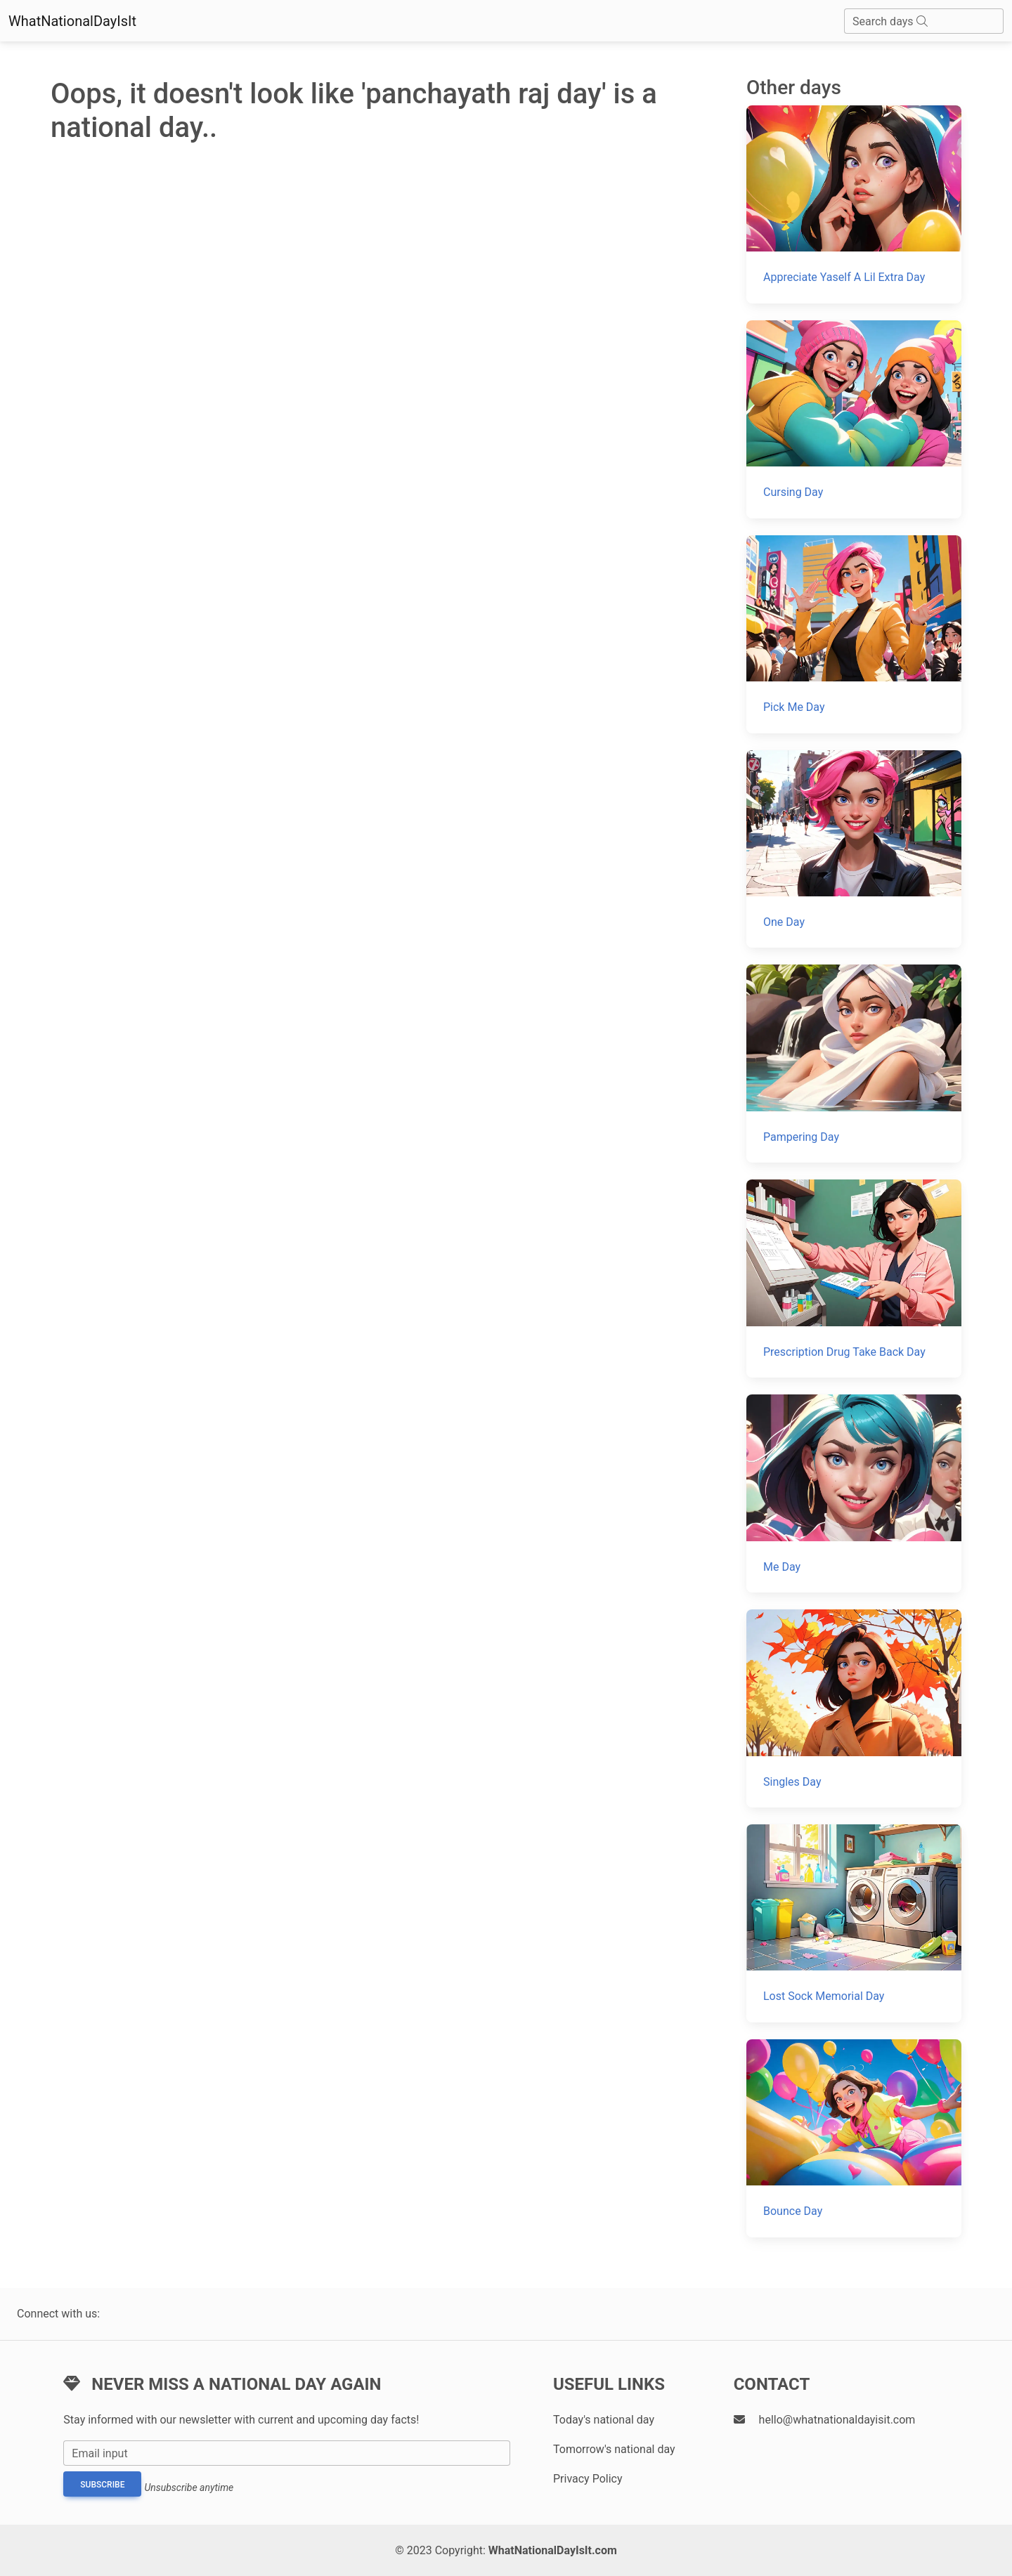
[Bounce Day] (853, 2138)
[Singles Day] (853, 1708)
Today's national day (603, 2419)
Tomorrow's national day (614, 2449)
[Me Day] (853, 1493)
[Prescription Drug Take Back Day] (853, 1278)
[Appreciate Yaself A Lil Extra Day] (853, 204)
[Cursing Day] (853, 419)
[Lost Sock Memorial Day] (853, 1923)
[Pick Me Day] (853, 634)
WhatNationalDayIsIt (72, 21)
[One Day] (853, 849)
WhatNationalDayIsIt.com (552, 2550)
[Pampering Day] (853, 1064)
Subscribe (102, 2485)
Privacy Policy (588, 2478)
